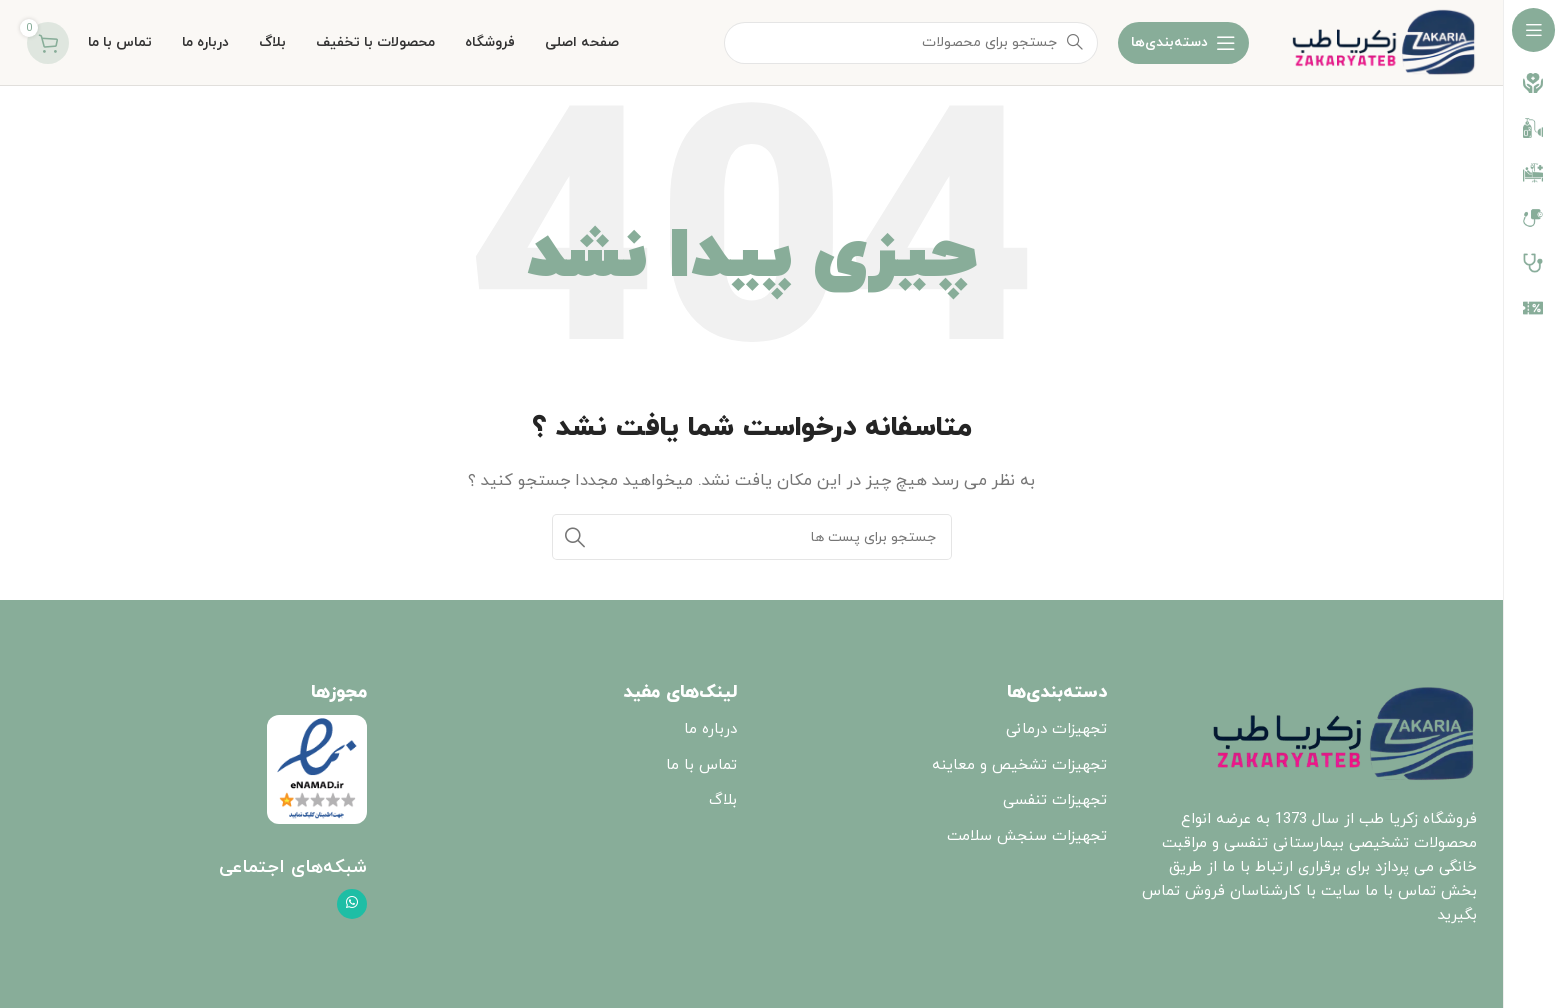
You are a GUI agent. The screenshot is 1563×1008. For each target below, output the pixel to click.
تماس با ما (701, 765)
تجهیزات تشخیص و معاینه (1019, 765)
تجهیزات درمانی (1056, 729)
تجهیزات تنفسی (1055, 800)
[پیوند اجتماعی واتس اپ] (352, 904)
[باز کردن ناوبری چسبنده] (1183, 43)
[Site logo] (1383, 41)
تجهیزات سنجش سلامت (1027, 836)
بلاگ (723, 800)
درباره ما (710, 729)
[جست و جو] (752, 537)
